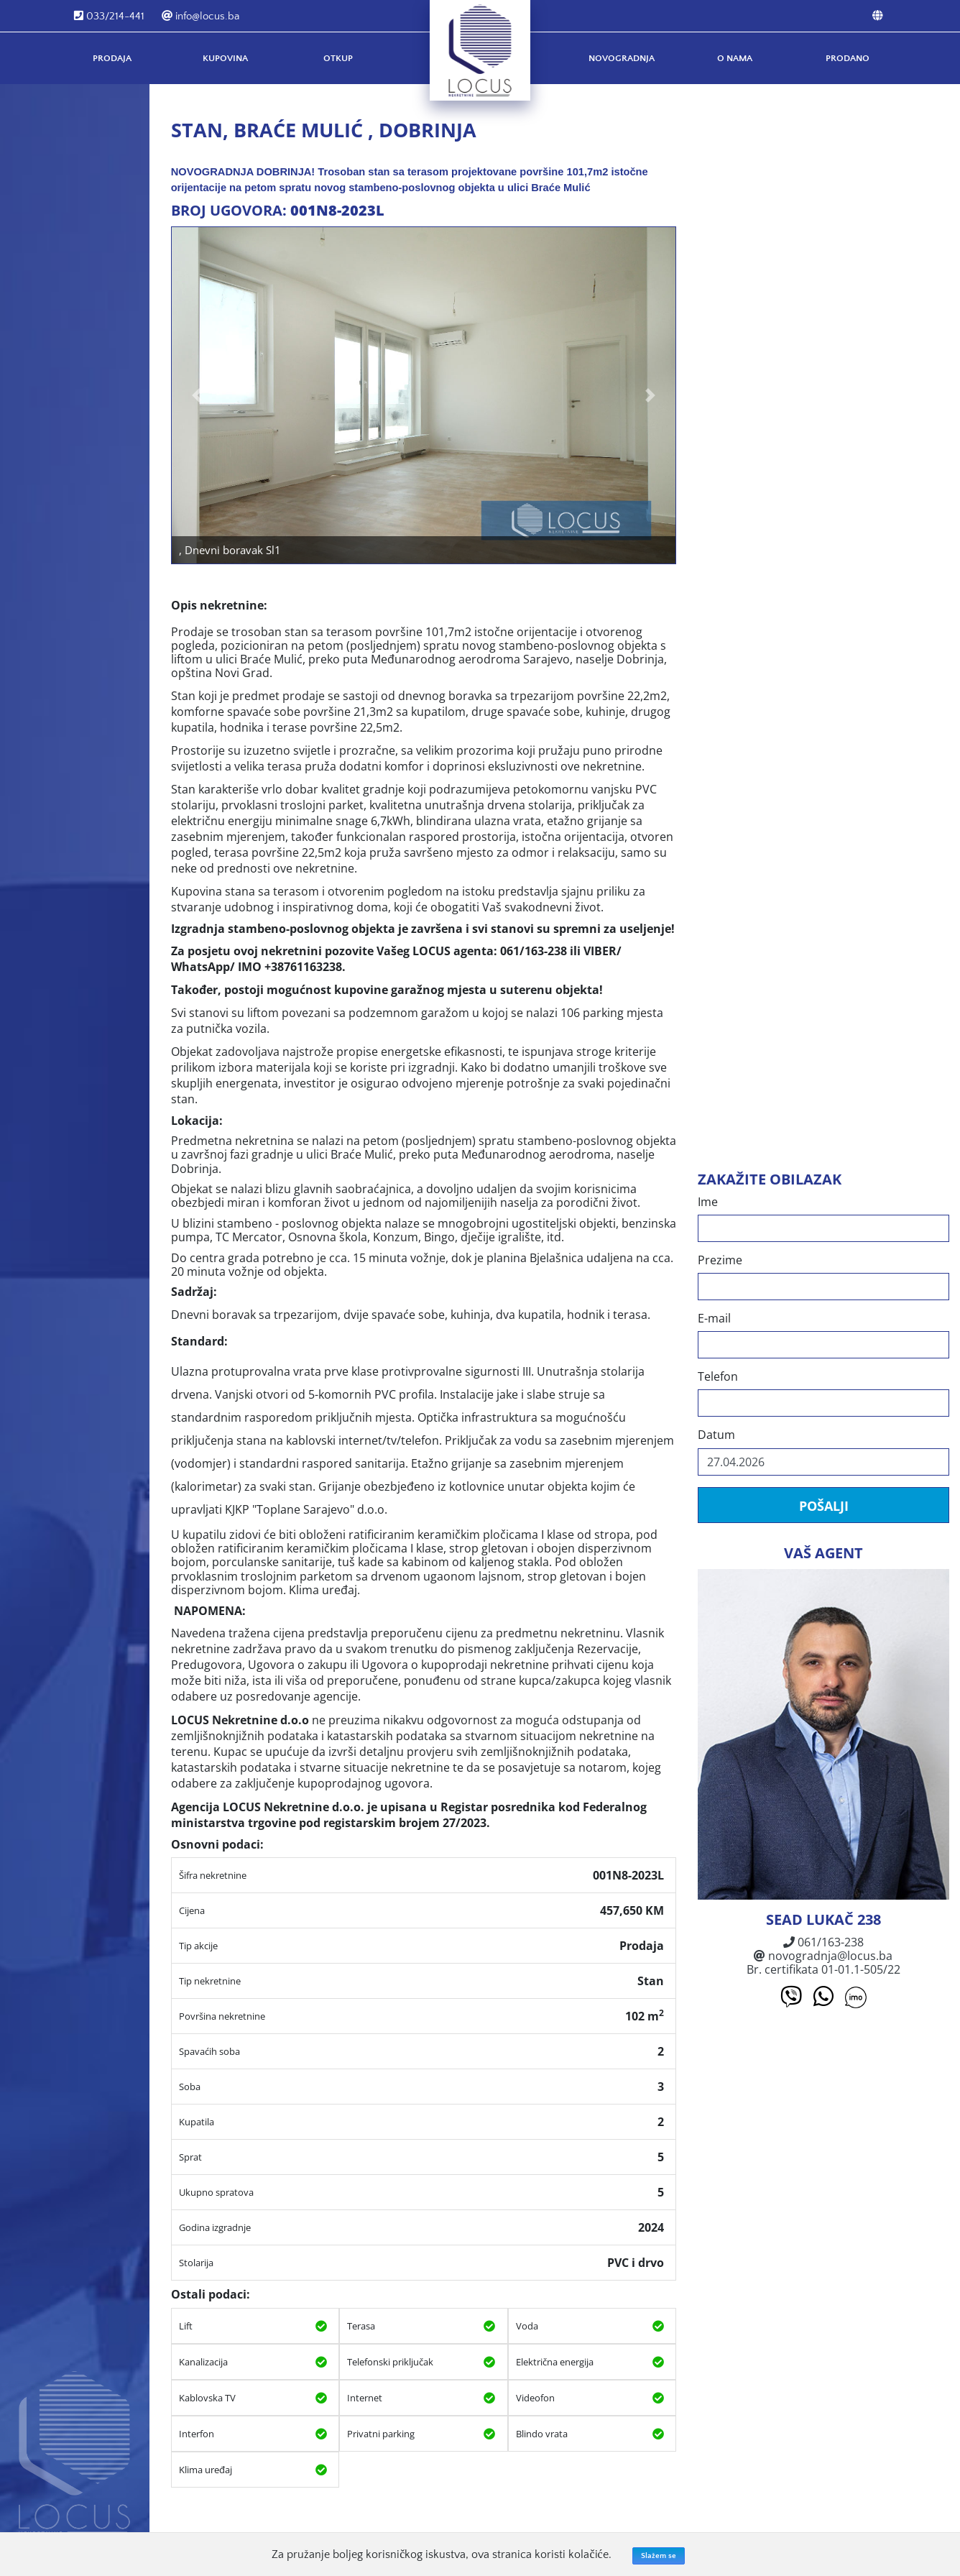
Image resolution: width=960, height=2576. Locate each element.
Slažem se (658, 2556)
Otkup (338, 58)
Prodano (847, 58)
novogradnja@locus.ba (823, 1956)
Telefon (718, 1377)
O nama (734, 58)
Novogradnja (622, 58)
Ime (708, 1202)
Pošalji (823, 1505)
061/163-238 (823, 1942)
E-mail (714, 1318)
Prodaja (112, 58)
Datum (716, 1435)
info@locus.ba (200, 16)
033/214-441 (109, 16)
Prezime (720, 1260)
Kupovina (225, 58)
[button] (197, 395)
